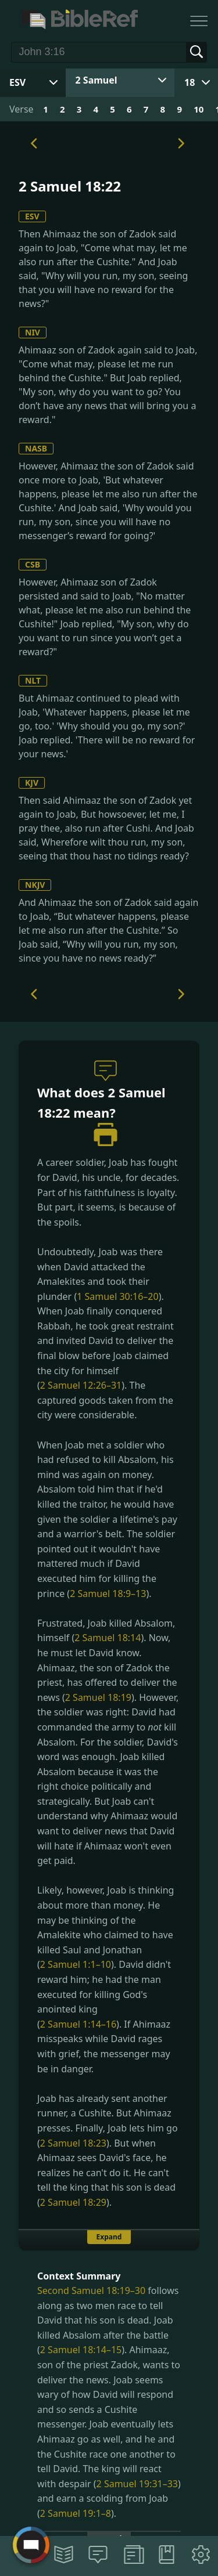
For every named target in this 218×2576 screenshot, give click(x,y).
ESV (32, 216)
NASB (36, 448)
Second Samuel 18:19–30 (91, 2290)
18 (189, 82)
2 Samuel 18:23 (73, 2143)
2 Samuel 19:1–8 (75, 2513)
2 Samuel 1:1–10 (75, 1964)
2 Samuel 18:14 (107, 1637)
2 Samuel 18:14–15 (80, 2349)
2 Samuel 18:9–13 (108, 1593)
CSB (32, 564)
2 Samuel (96, 80)
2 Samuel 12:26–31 (80, 1385)
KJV (31, 782)
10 (198, 109)
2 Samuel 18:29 (73, 2202)
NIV (32, 332)
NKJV (35, 884)
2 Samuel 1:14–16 (78, 2024)
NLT (33, 680)
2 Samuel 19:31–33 (137, 2483)
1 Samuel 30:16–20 (117, 1296)
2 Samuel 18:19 (98, 1697)
